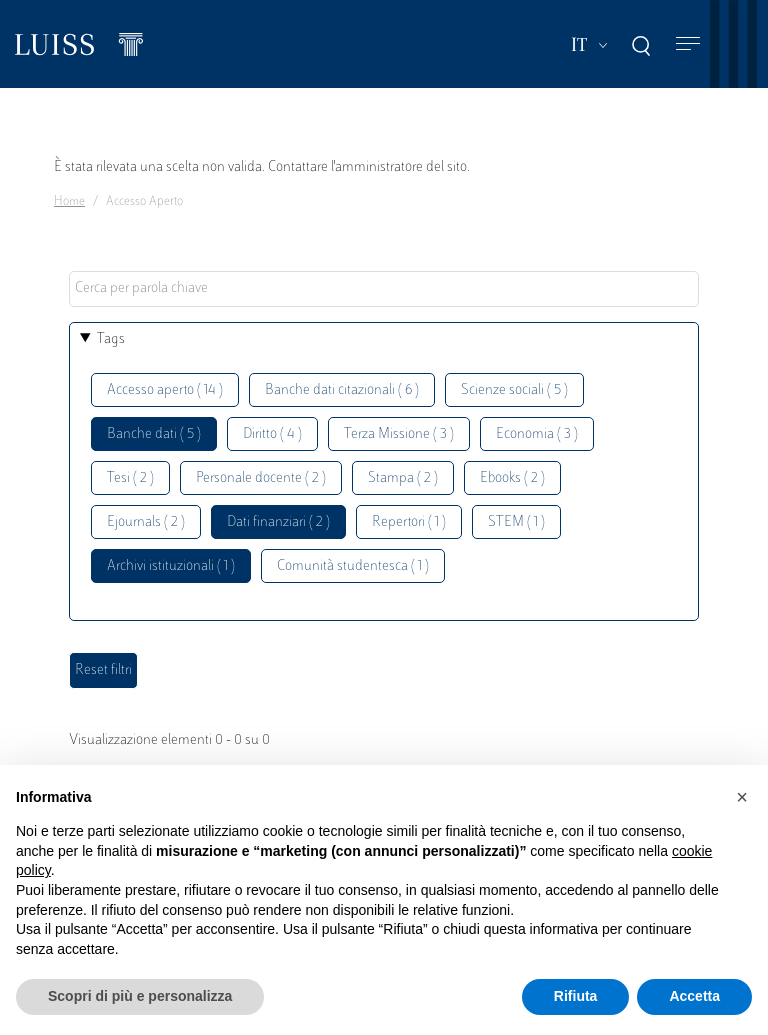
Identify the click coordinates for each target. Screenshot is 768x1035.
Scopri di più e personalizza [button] (140, 996)
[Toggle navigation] (688, 44)
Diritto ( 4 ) (272, 434)
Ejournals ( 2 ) (146, 522)
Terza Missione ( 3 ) (399, 434)
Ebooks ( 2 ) (512, 478)
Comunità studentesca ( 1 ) (353, 566)
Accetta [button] (694, 996)
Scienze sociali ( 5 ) (514, 390)
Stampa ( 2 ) (403, 478)
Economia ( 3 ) (537, 434)
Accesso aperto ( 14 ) (165, 390)
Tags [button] (111, 339)
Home (69, 202)
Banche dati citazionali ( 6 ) (342, 390)
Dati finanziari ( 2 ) (278, 522)
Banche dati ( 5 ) (154, 434)
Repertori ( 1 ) (409, 522)
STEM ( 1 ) (516, 522)
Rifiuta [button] (576, 996)
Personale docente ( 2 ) (261, 478)
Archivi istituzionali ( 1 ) (171, 566)
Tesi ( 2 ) (130, 478)
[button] (742, 797)
